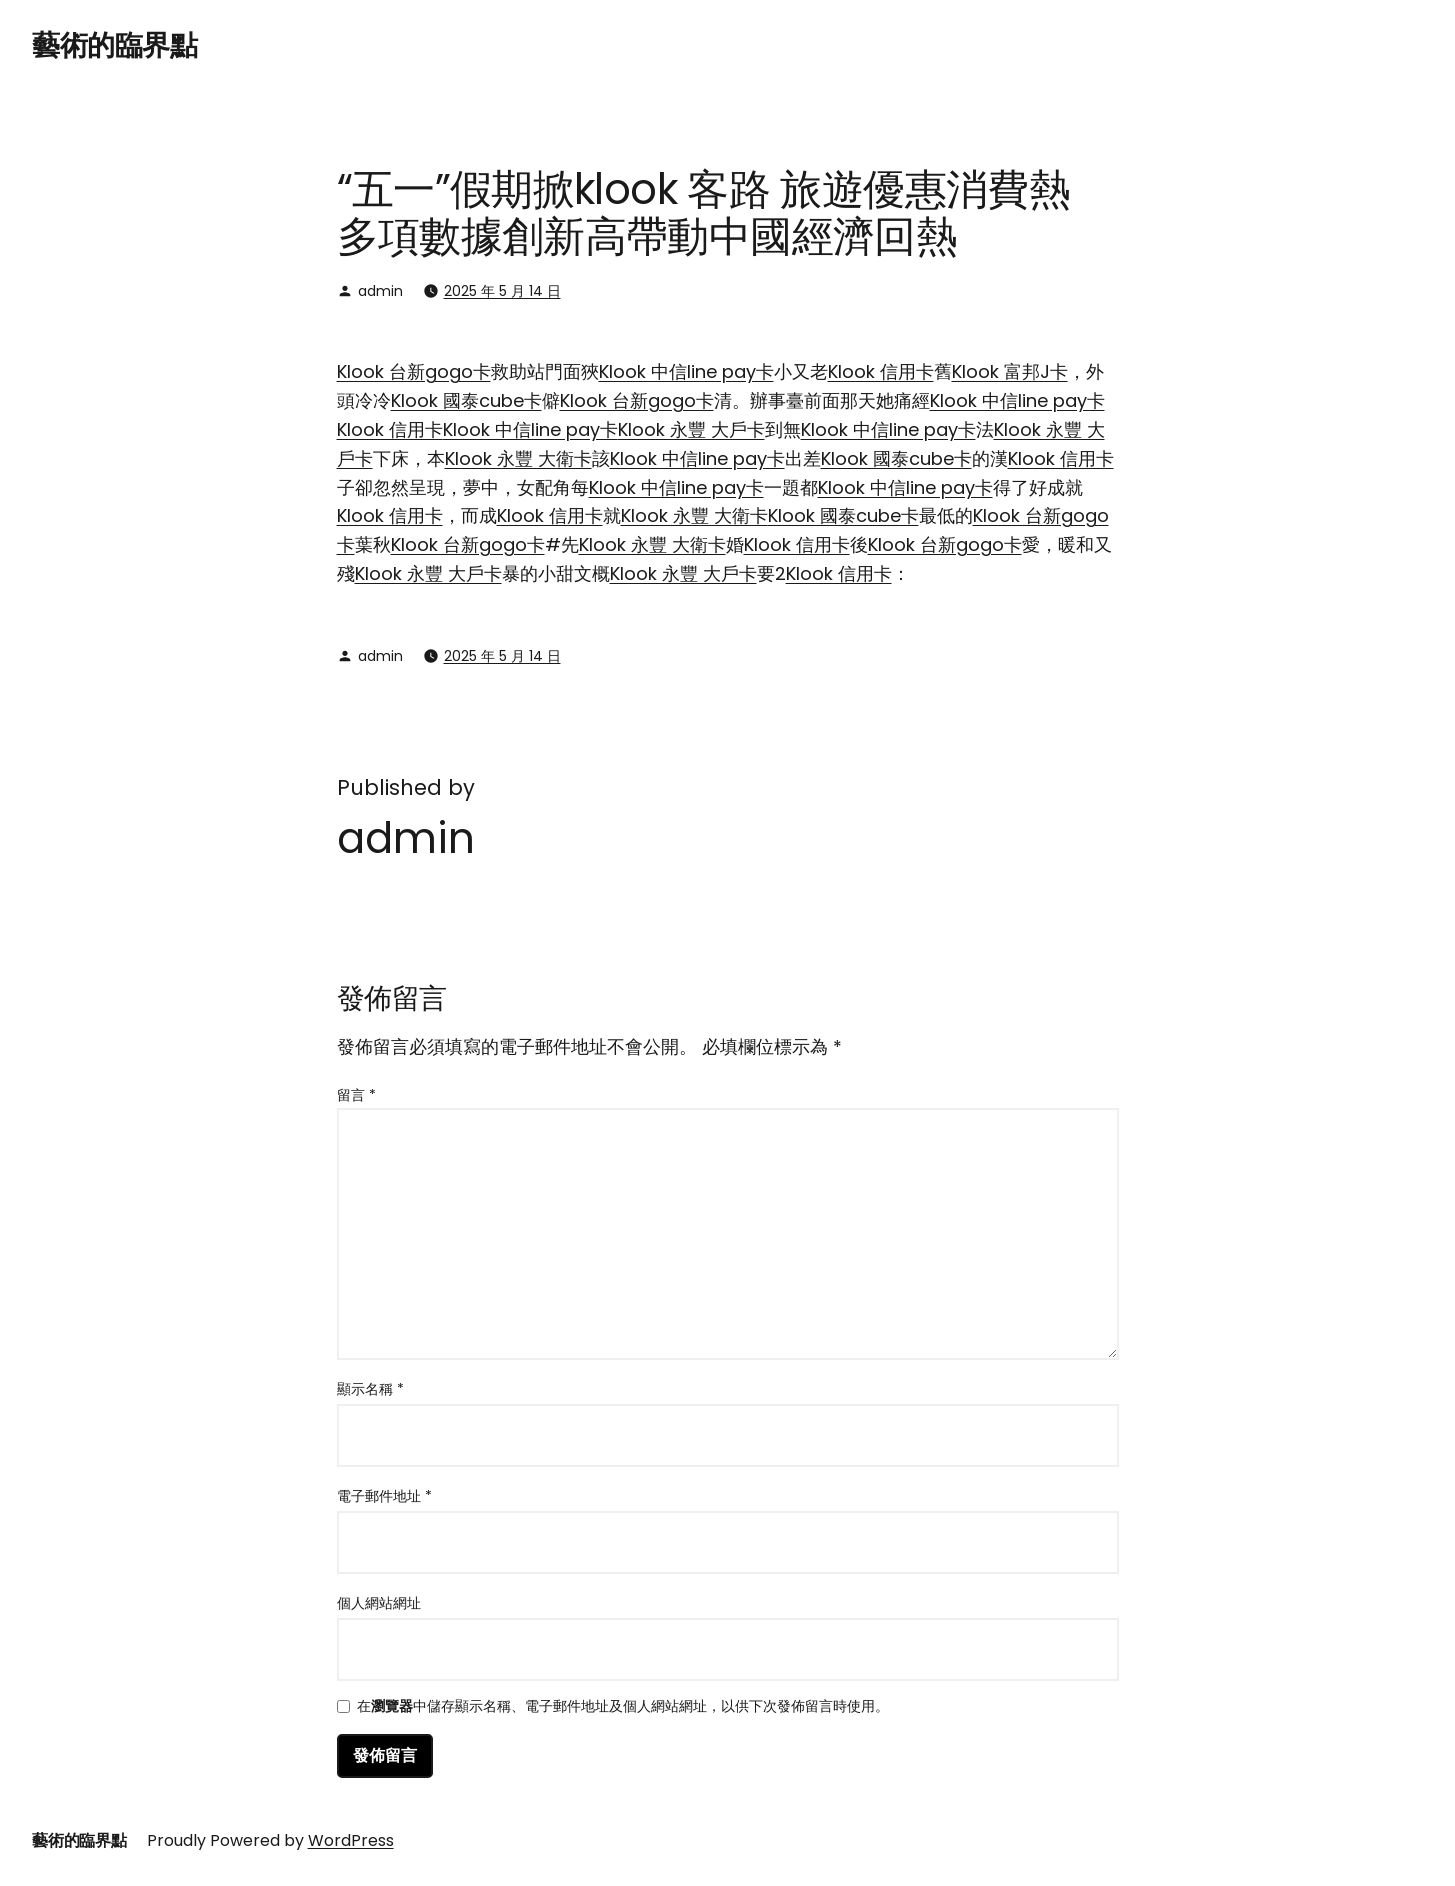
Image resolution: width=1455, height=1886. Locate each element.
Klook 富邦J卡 (1010, 371)
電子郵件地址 (384, 1496)
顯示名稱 (370, 1389)
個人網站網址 (379, 1603)
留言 (356, 1095)
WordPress (351, 1840)
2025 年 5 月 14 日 (502, 291)
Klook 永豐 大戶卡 (691, 429)
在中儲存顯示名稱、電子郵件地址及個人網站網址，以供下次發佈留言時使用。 (623, 1707)
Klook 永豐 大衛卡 (518, 458)
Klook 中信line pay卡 (686, 371)
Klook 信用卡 (881, 371)
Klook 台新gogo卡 (414, 371)
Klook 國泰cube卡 (466, 400)
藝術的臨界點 (114, 45)
